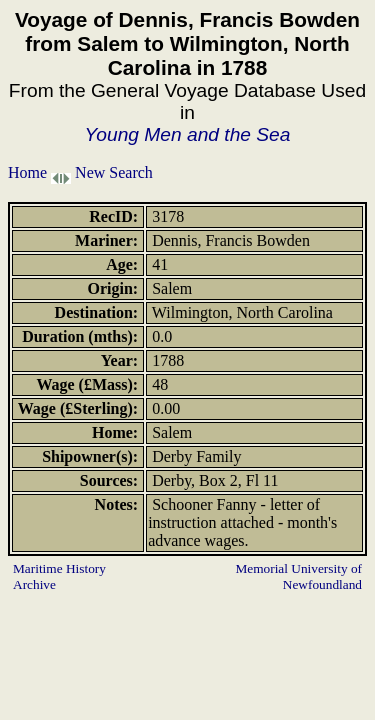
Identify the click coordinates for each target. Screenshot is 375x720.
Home (27, 172)
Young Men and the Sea (188, 134)
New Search (114, 172)
